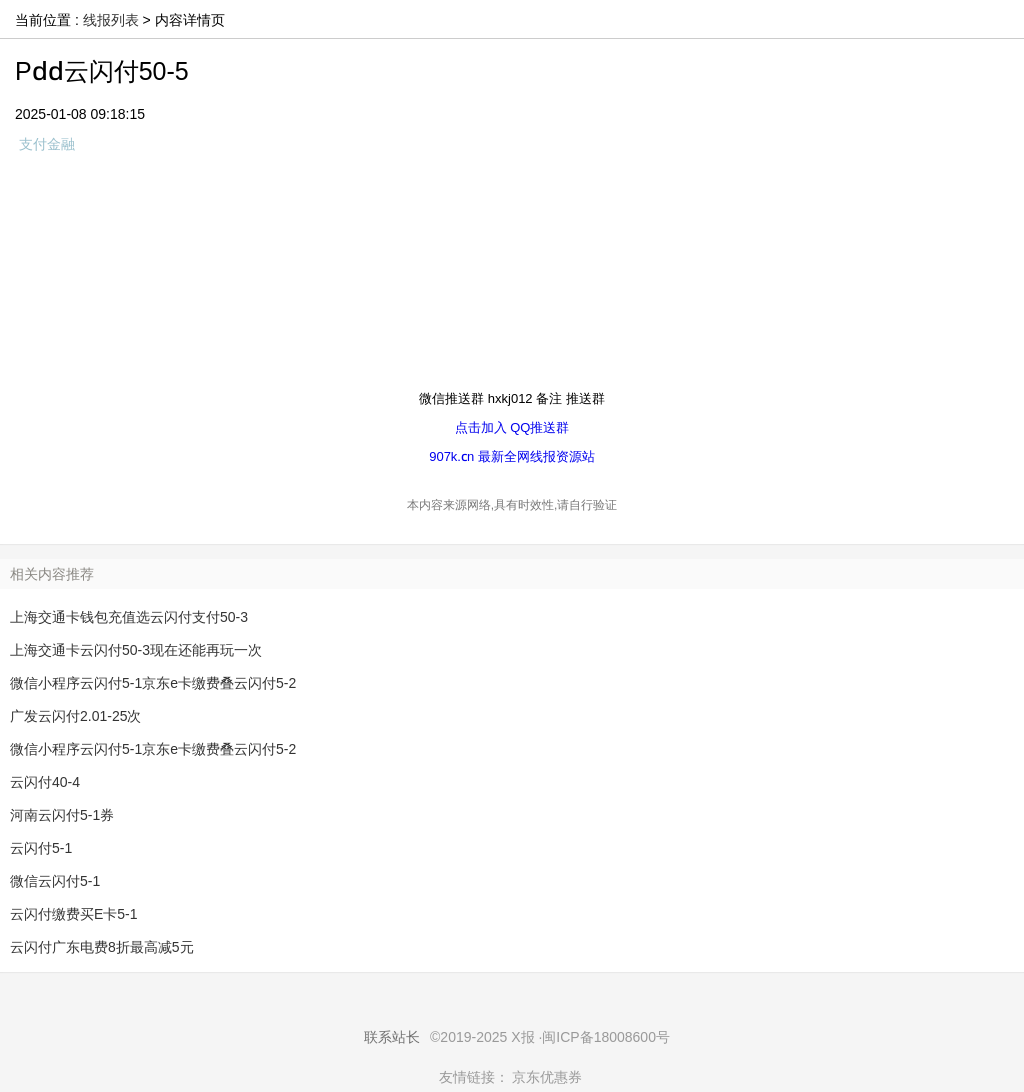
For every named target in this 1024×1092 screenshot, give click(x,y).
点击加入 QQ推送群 (512, 427)
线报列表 (111, 20)
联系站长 (392, 1037)
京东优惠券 (547, 1077)
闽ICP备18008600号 (606, 1037)
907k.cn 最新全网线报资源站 (512, 456)
